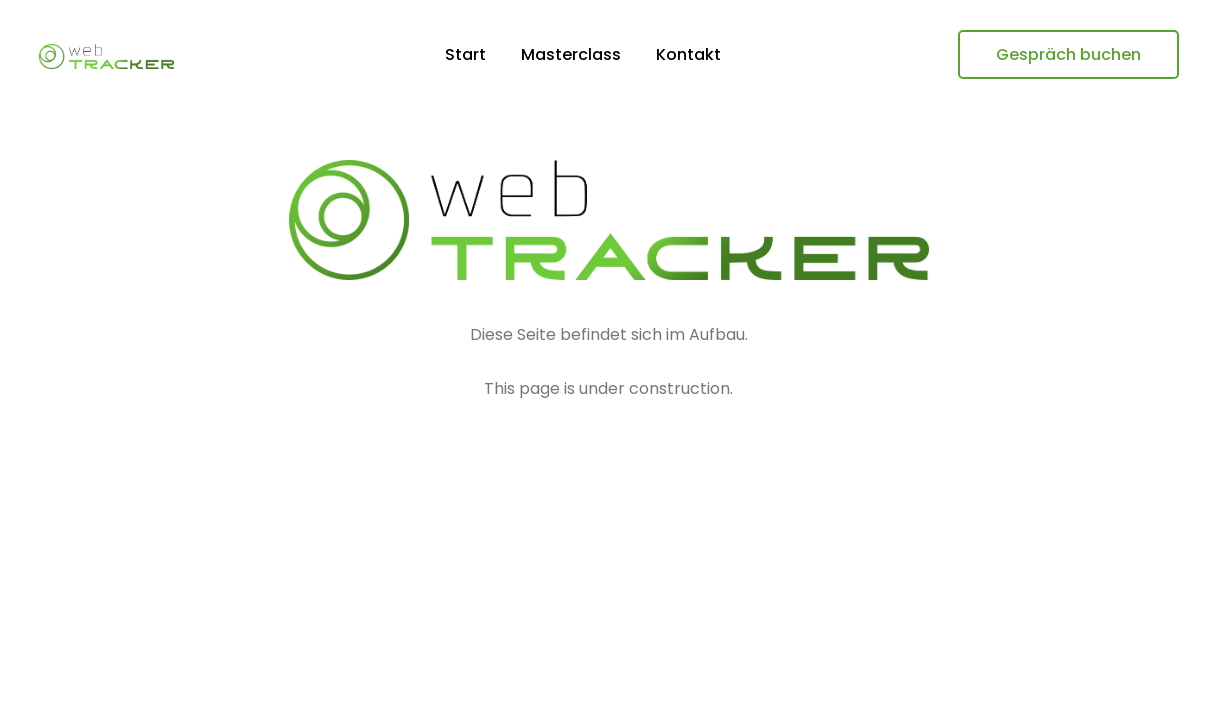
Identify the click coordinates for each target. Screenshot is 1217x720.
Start (465, 54)
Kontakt (688, 54)
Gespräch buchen (1068, 54)
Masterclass (571, 54)
